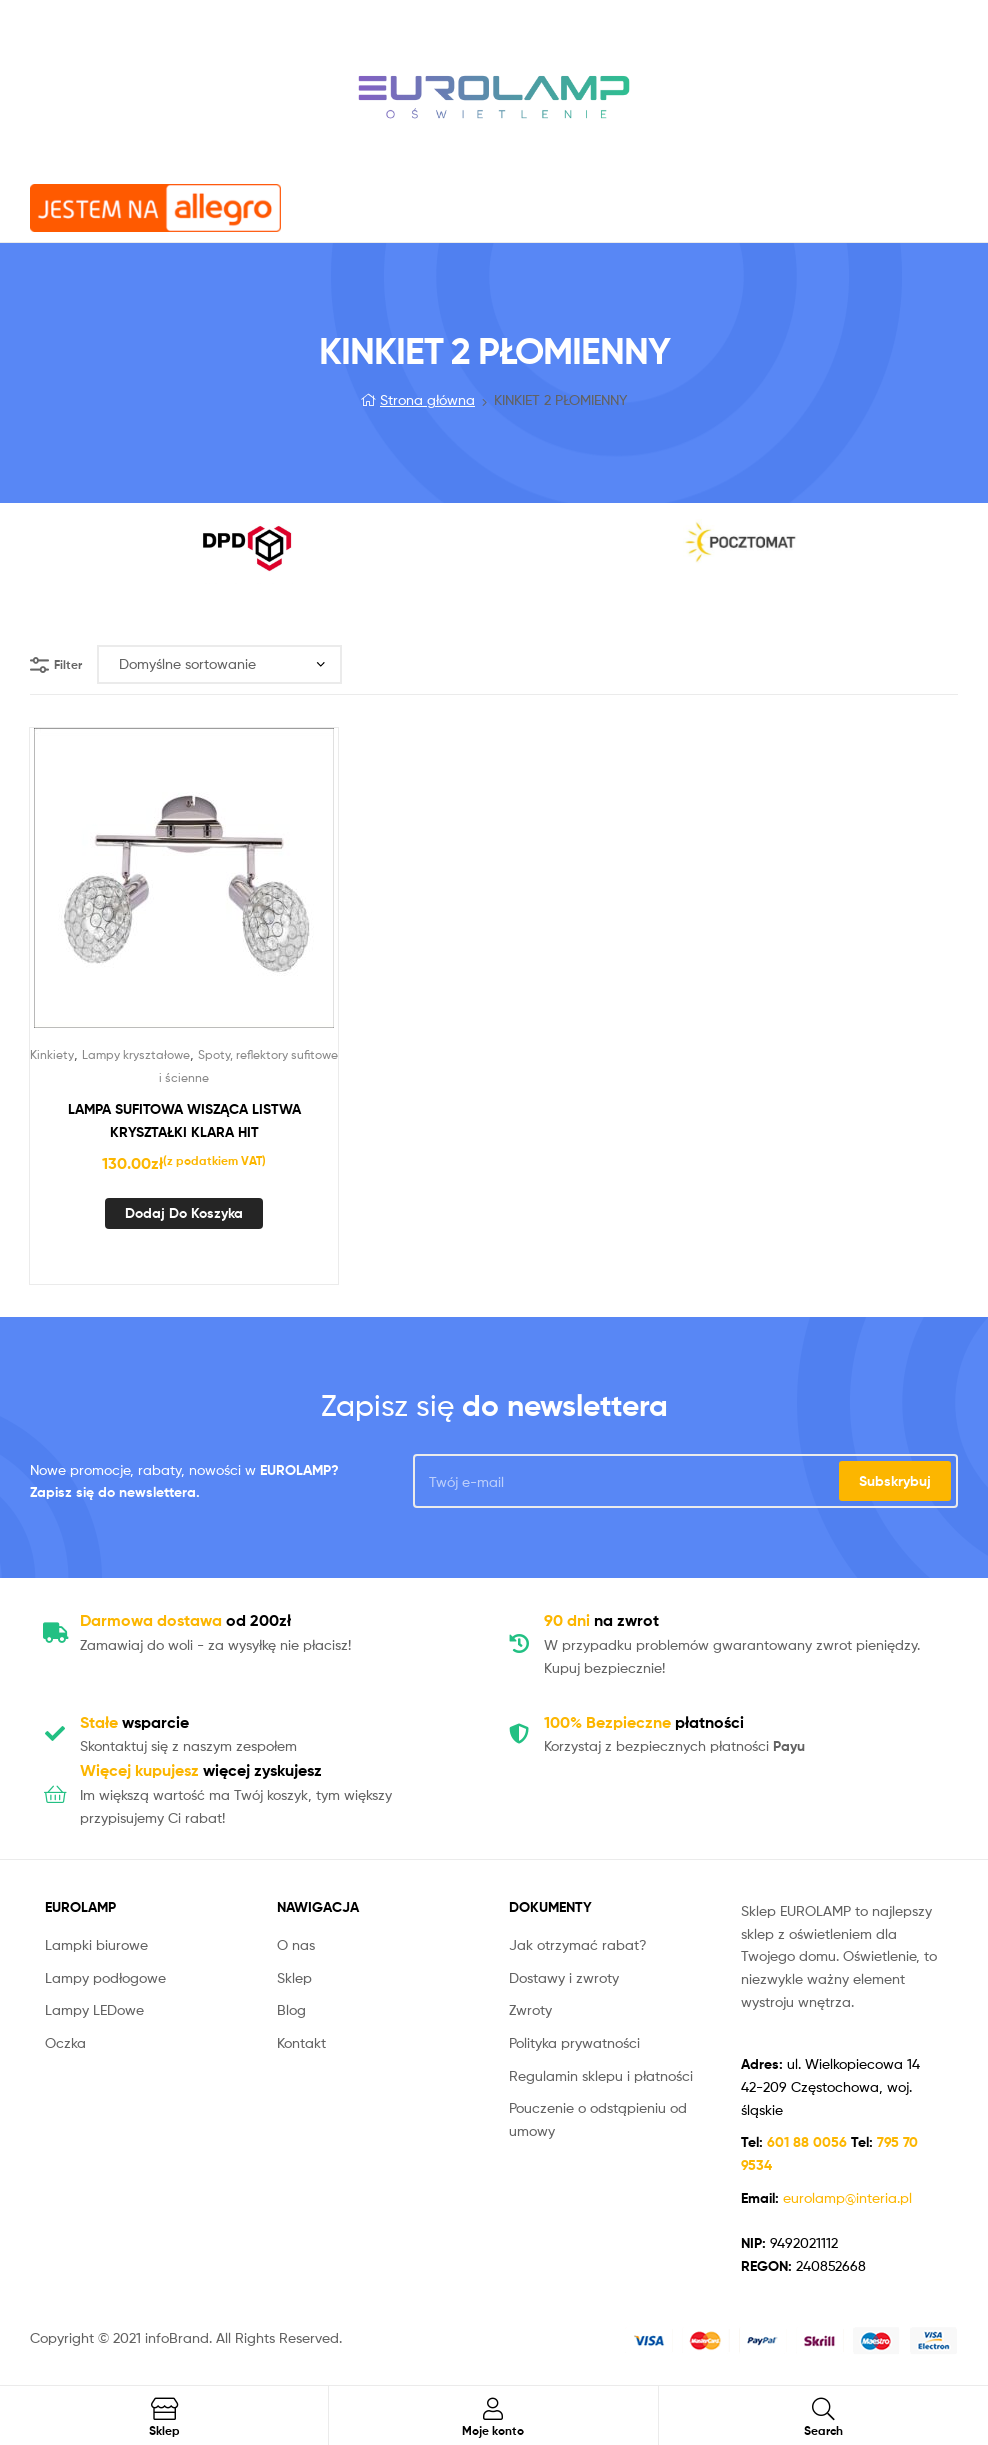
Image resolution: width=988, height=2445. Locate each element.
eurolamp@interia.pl (847, 2197)
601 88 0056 (809, 2142)
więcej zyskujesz (201, 1770)
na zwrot (601, 1620)
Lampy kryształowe (136, 1054)
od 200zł (185, 1620)
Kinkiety (52, 1054)
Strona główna (427, 399)
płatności (644, 1722)
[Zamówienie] (219, 664)
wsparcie (134, 1722)
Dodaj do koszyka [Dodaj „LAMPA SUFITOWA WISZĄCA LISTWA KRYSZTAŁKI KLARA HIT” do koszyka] (184, 1213)
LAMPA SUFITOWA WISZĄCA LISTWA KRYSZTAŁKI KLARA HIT (184, 1120)
